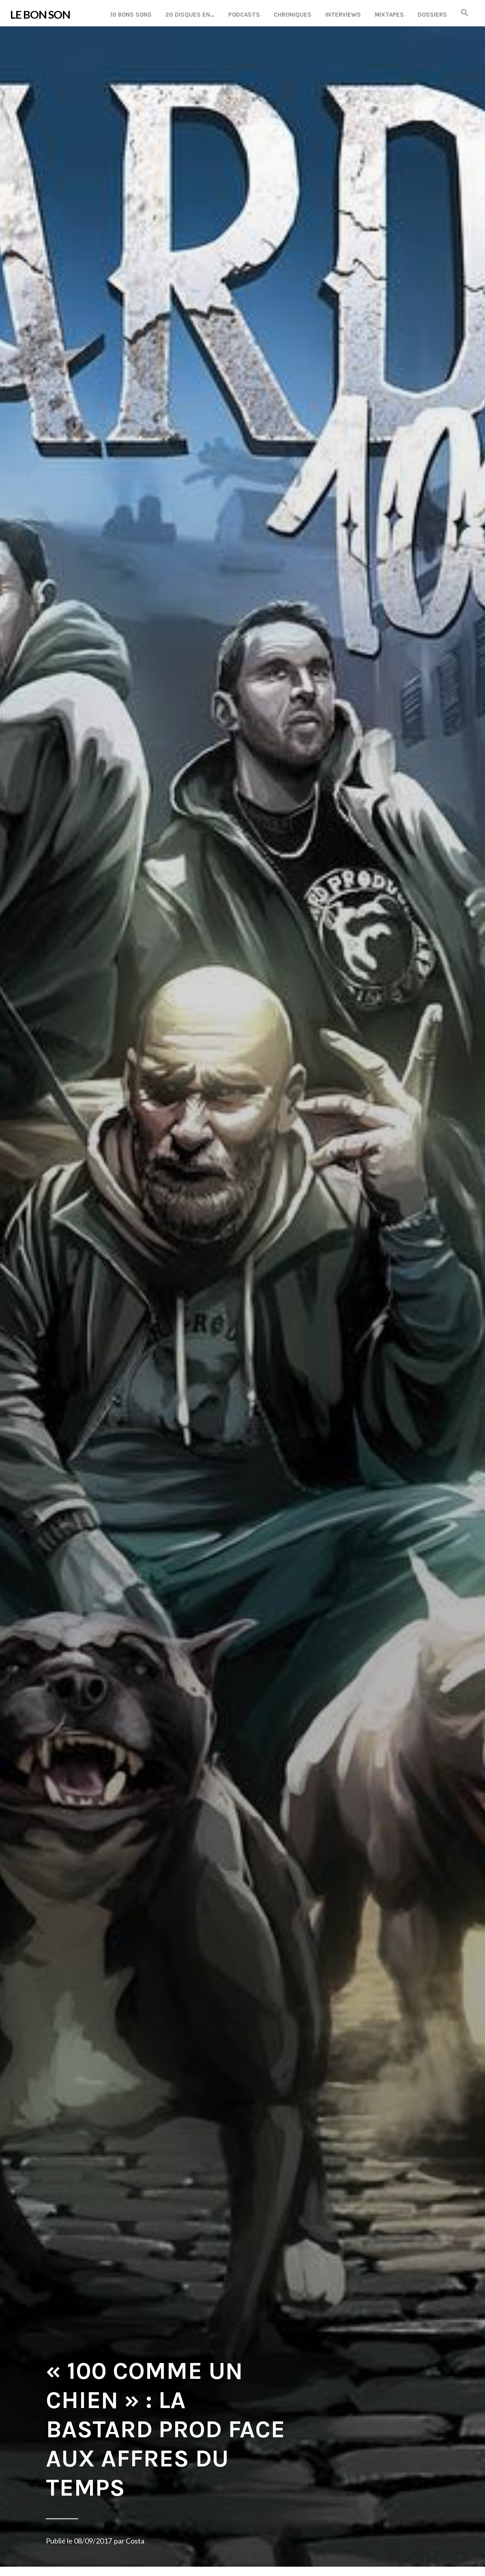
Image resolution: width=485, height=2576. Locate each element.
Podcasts (244, 14)
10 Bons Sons (131, 14)
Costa (135, 2540)
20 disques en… (190, 14)
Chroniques (292, 14)
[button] (465, 13)
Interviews (343, 14)
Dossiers (432, 14)
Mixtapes (389, 14)
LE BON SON (40, 14)
